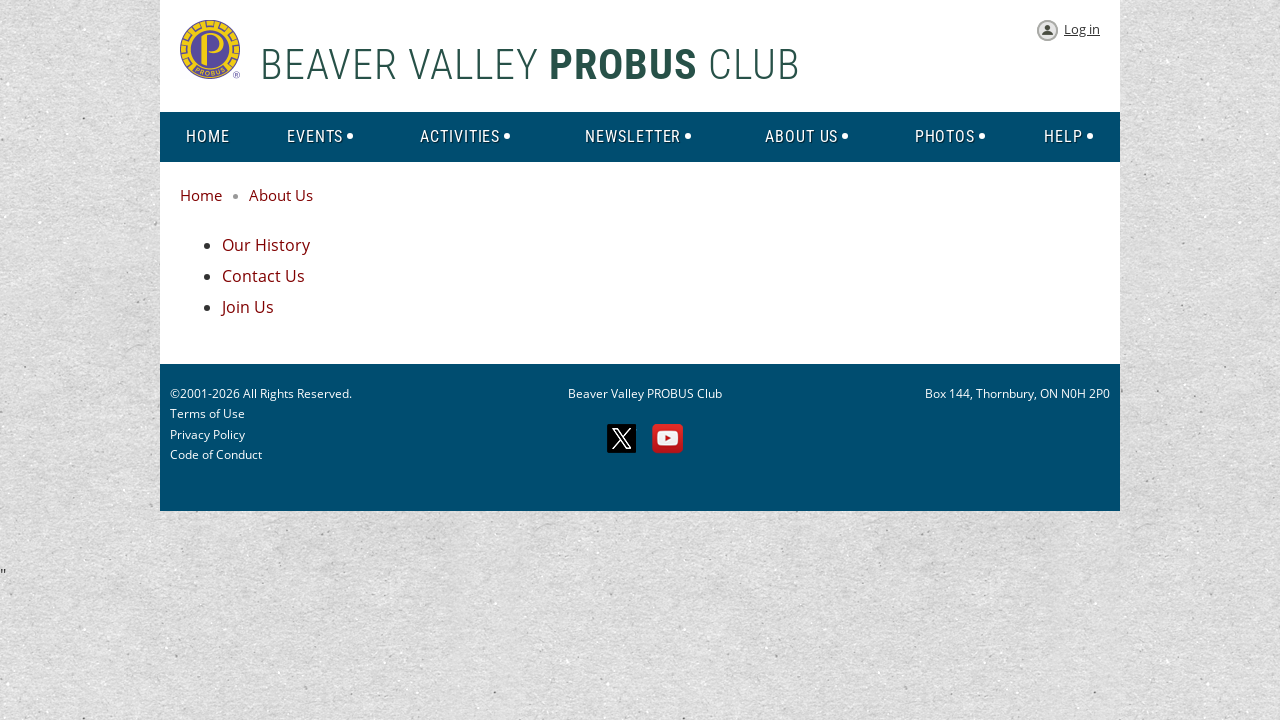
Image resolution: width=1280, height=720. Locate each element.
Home (201, 195)
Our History (266, 245)
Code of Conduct (216, 454)
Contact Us (263, 276)
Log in (1082, 29)
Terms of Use (207, 413)
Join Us (248, 307)
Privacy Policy (207, 434)
